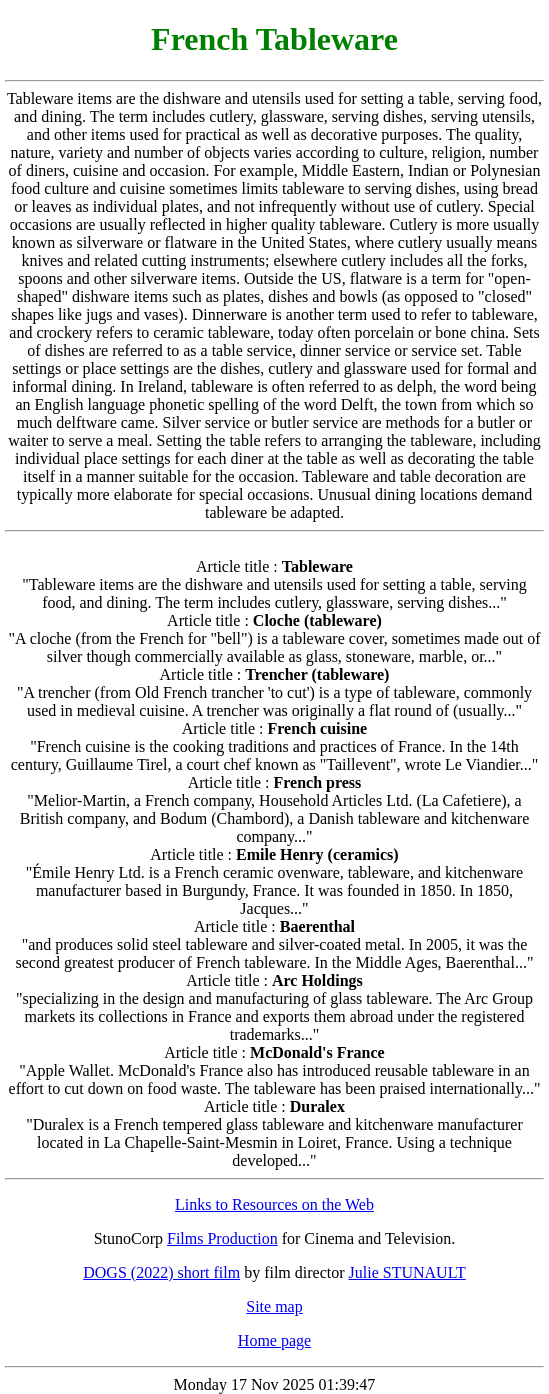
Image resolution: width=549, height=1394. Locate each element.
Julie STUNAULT (407, 1272)
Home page (274, 1340)
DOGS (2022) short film (161, 1272)
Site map (274, 1306)
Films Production (222, 1238)
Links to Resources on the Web (274, 1204)
